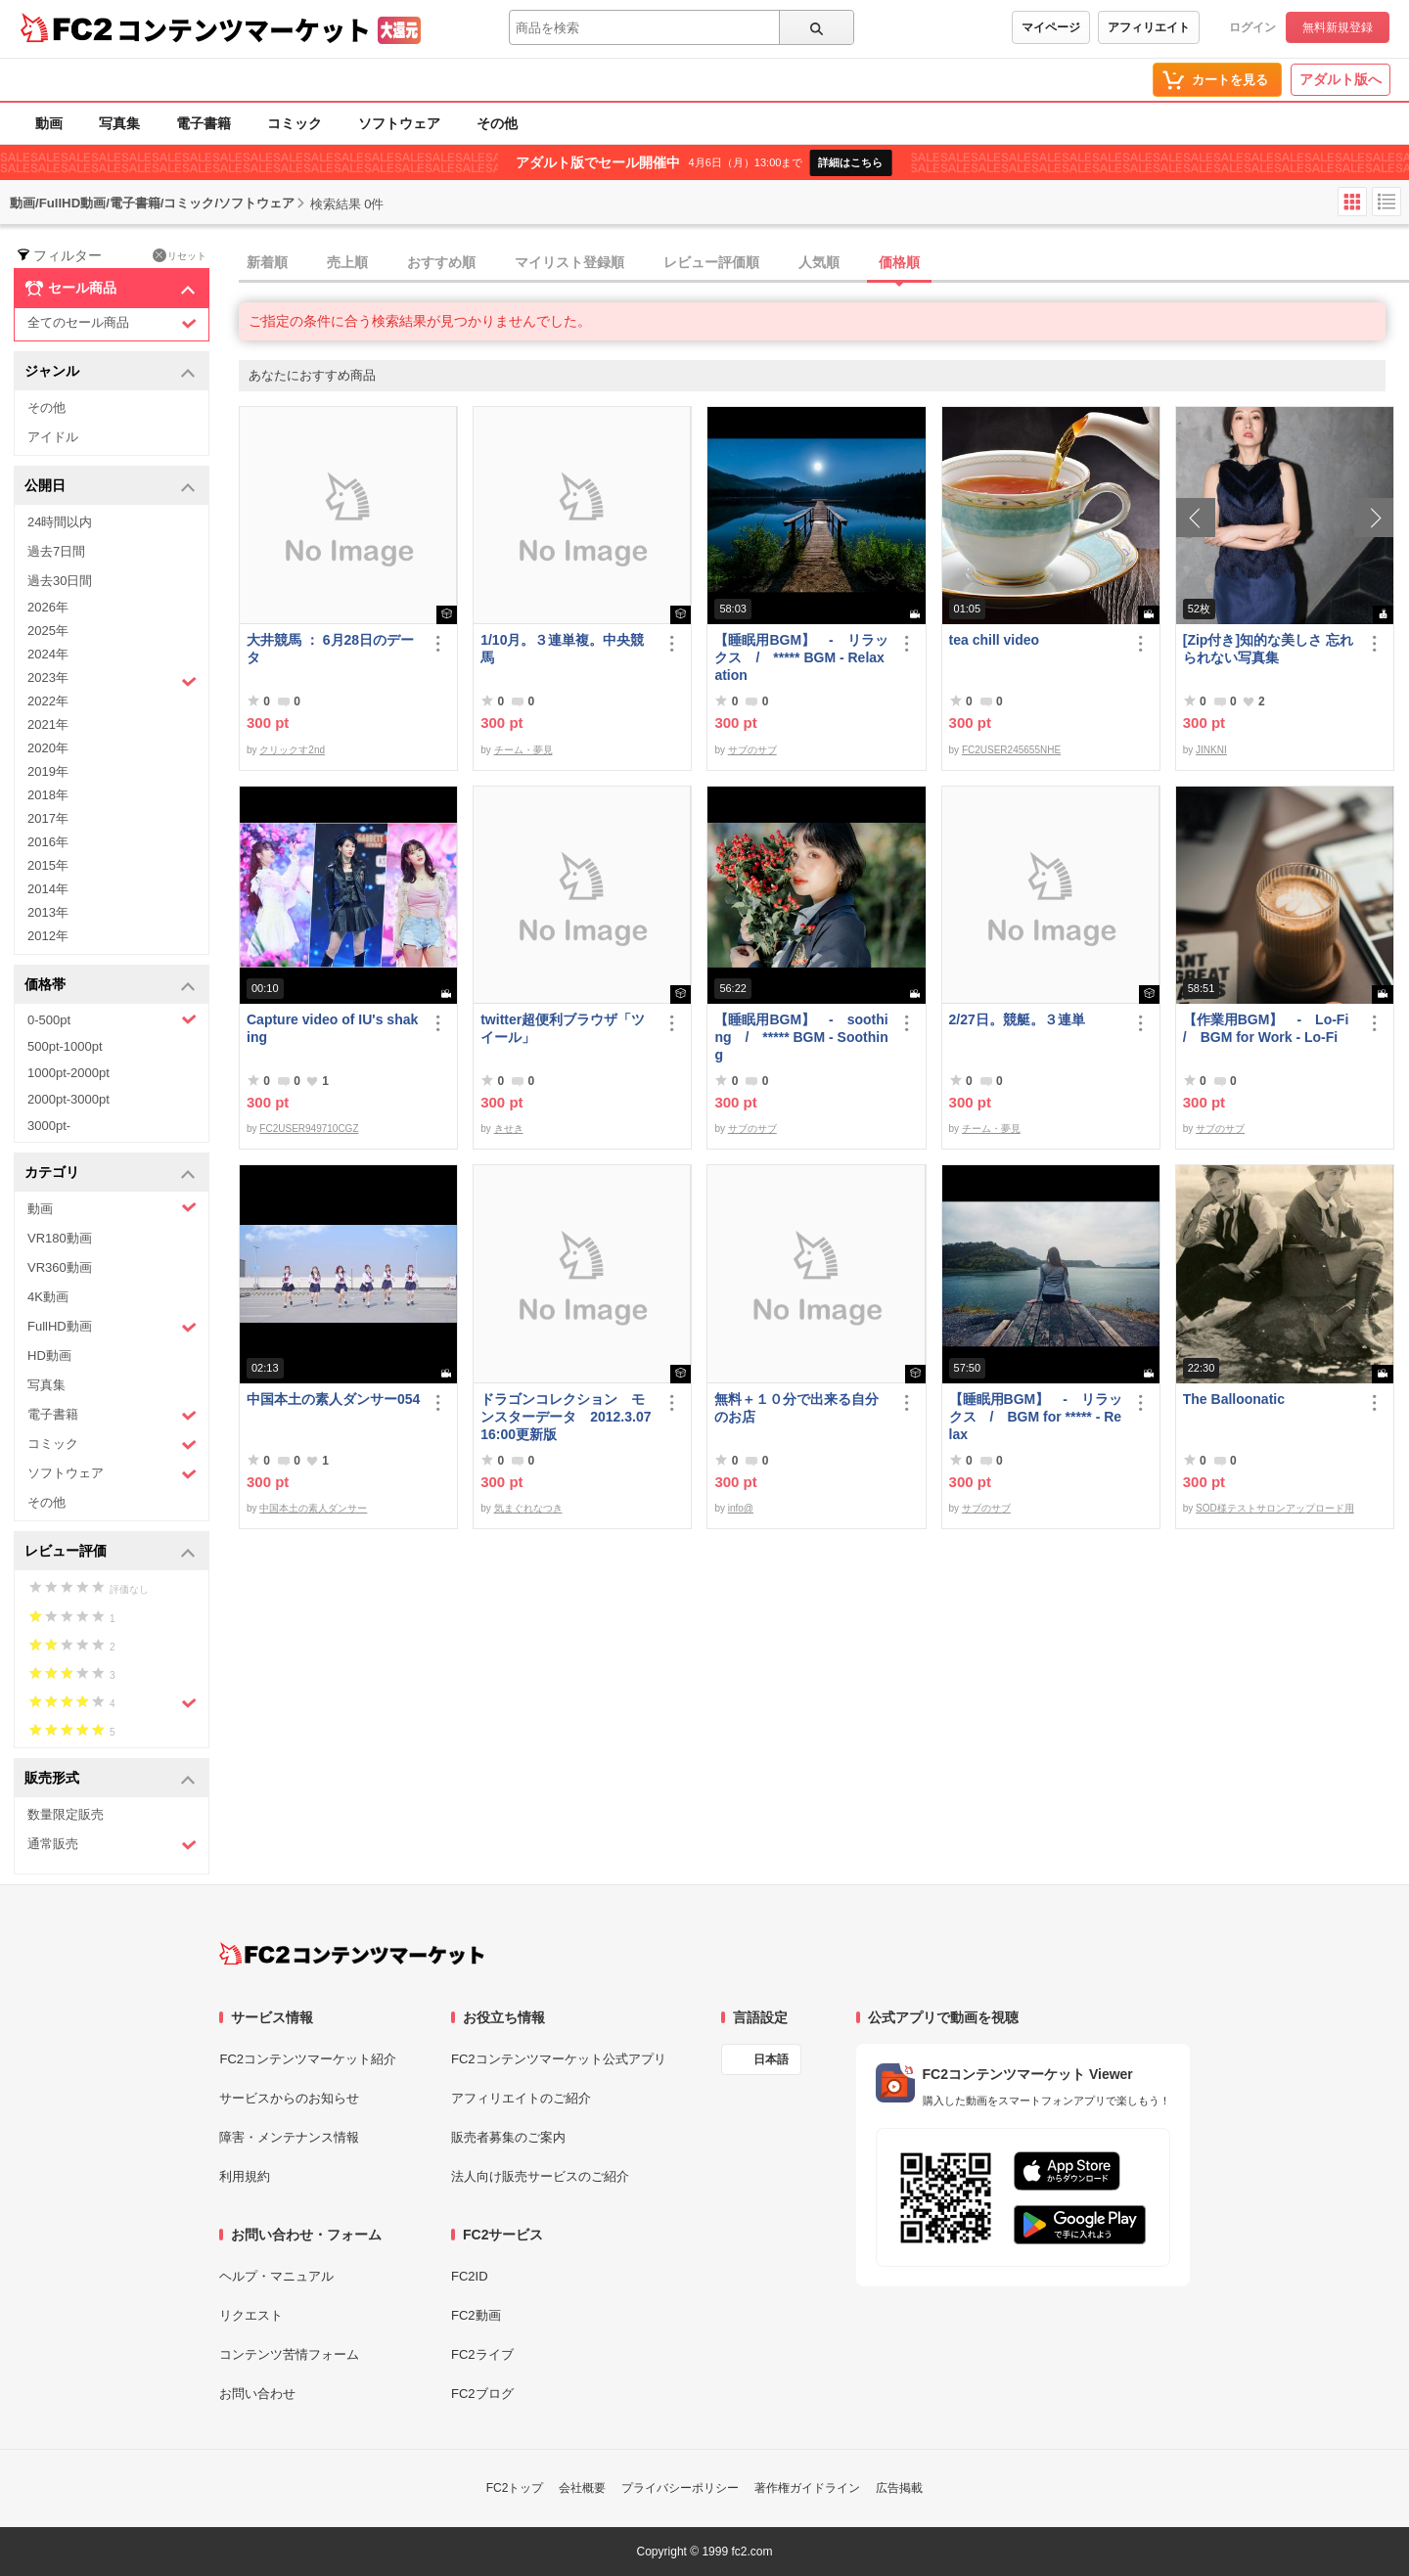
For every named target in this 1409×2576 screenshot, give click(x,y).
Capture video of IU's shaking (332, 1028)
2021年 (47, 724)
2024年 (47, 654)
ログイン (1252, 27)
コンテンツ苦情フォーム (289, 2354)
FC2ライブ (482, 2354)
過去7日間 (56, 551)
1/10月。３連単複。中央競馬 (562, 648)
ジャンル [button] (110, 372)
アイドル (52, 436)
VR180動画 (59, 1238)
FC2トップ (515, 2488)
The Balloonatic (1234, 1399)
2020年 (47, 748)
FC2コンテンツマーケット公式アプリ (558, 2059)
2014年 (47, 888)
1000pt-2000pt (68, 1072)
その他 (497, 123)
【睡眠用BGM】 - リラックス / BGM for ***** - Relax (1035, 1416)
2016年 (47, 842)
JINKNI (1211, 750)
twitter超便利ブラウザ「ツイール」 (562, 1028)
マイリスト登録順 (569, 262)
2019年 (47, 771)
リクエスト (251, 2315)
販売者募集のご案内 (508, 2137)
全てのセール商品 (112, 323)
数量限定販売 (65, 1814)
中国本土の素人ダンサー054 (333, 1399)
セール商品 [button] (110, 288)
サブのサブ (752, 750)
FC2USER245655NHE (1011, 750)
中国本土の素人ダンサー (313, 1508)
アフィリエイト (1149, 27)
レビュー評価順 (711, 262)
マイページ (1051, 27)
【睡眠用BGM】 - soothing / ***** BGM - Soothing (800, 1037)
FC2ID (469, 2276)
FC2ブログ (482, 2393)
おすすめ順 (441, 262)
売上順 (347, 262)
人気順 (819, 262)
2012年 (47, 935)
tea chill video (994, 640)
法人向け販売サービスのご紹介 (540, 2176)
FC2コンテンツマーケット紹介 (307, 2059)
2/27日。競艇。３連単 (1017, 1019)
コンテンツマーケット (243, 29)
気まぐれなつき (528, 1508)
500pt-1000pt (65, 1046)
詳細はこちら (850, 162)
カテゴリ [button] (110, 1173)
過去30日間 (59, 580)
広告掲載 (899, 2488)
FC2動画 (476, 2315)
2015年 (47, 865)
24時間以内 (59, 522)
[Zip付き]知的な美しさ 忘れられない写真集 (1268, 648)
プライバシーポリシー (680, 2488)
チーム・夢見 (523, 750)
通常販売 (112, 1844)
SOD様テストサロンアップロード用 (1275, 1508)
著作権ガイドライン (807, 2488)
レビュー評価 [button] (110, 1552)
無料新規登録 (1337, 27)
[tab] (824, 263)
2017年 (47, 818)
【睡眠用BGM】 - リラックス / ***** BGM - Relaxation (800, 657)
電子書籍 (203, 123)
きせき (508, 1128)
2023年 (112, 680)
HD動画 (49, 1355)
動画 (49, 123)
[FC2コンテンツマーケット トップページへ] (351, 1953)
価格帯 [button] (110, 985)
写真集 (119, 123)
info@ (740, 1508)
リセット (179, 255)
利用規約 (244, 2176)
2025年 (47, 630)
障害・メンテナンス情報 (289, 2137)
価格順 (899, 262)
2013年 (47, 912)
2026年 (47, 607)
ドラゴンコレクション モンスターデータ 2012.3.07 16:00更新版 (565, 1416)
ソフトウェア (399, 123)
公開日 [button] (110, 486)
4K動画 (47, 1296)
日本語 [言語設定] (771, 2059)
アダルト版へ (1340, 79)
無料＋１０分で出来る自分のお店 (796, 1407)
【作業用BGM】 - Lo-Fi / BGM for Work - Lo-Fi (1270, 1028)
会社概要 (582, 2488)
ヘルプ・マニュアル (276, 2276)
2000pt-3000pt (68, 1099)
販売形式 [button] (110, 1779)
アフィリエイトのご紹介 (521, 2098)
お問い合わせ (257, 2393)
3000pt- (48, 1125)
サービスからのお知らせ (289, 2098)
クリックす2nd (292, 750)
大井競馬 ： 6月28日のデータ (330, 648)
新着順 (267, 262)
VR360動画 (59, 1267)
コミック (294, 123)
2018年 (47, 795)
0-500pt (112, 1019)
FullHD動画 (112, 1327)
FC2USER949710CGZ (308, 1128)
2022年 (47, 701)
